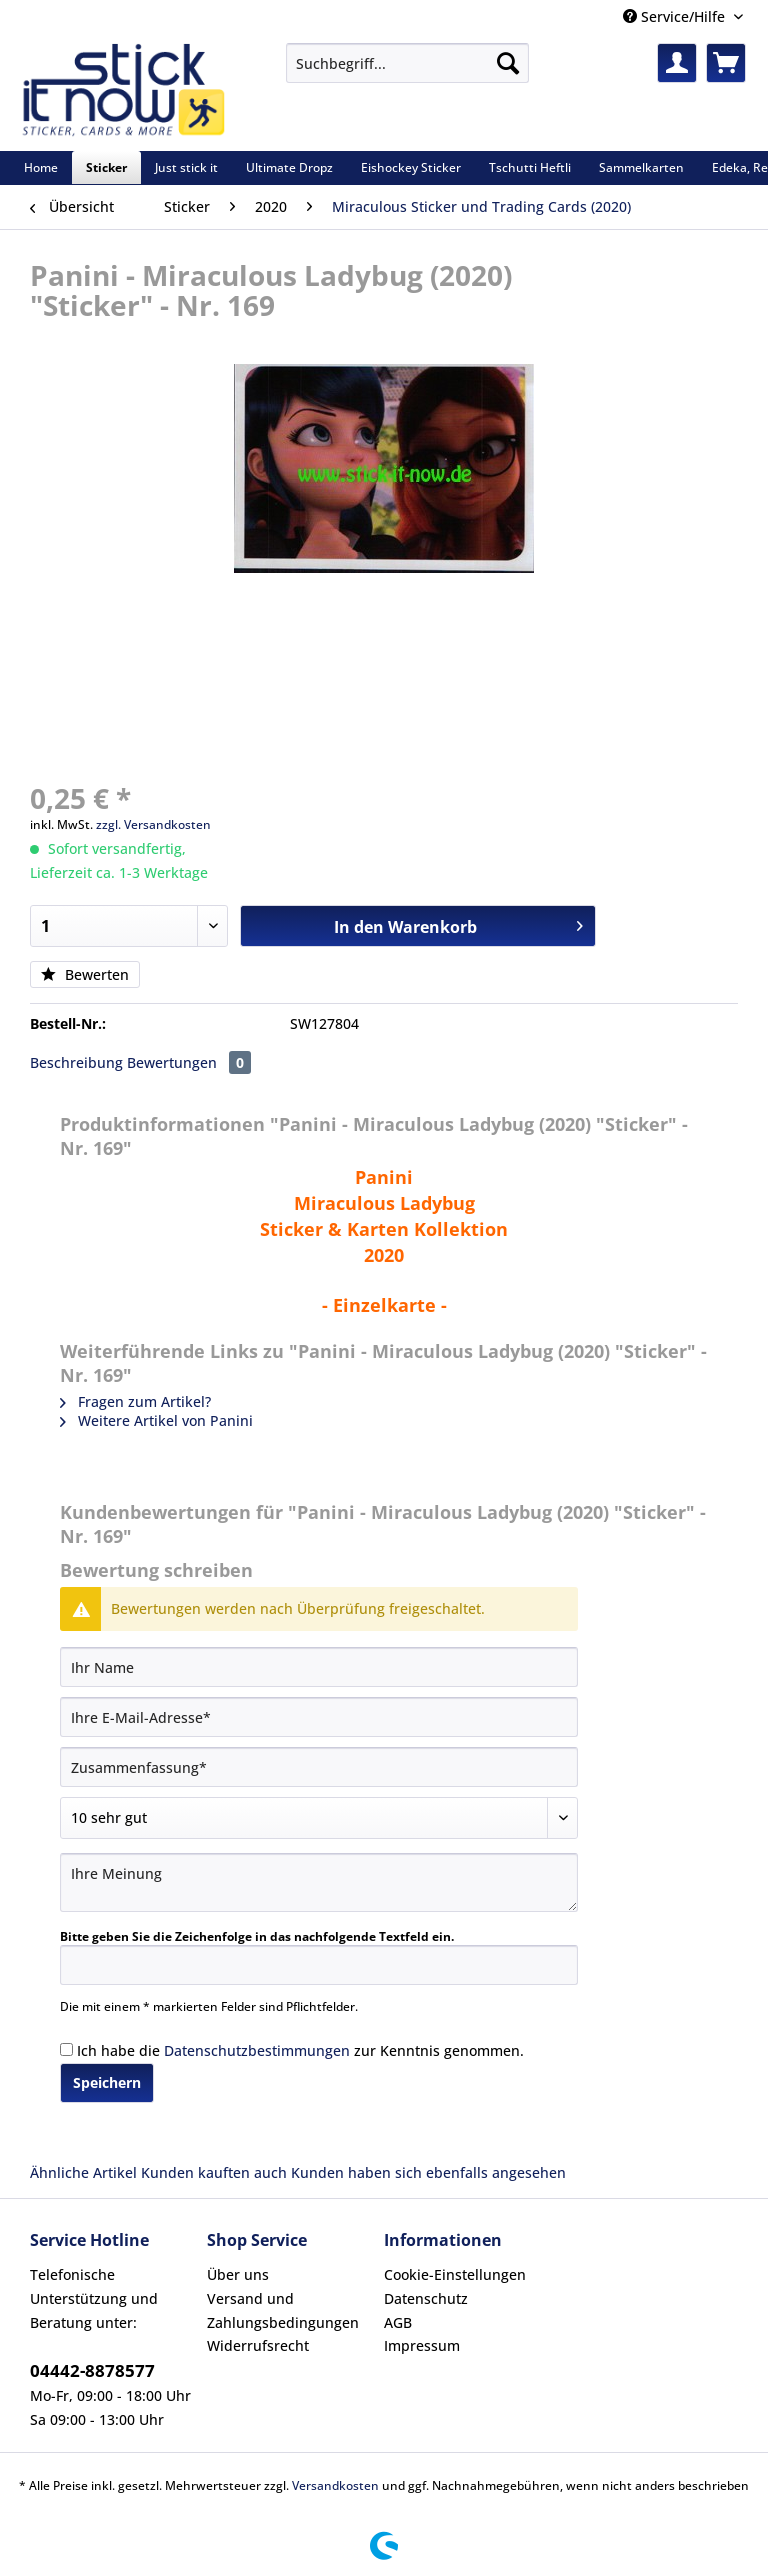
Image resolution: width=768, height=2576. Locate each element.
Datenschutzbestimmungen (257, 2050)
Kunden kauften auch (214, 2172)
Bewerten (85, 974)
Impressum (422, 2345)
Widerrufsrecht (258, 2345)
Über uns (238, 2274)
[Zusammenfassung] (319, 1767)
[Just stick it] (186, 167)
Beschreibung (76, 1062)
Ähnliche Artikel (83, 2172)
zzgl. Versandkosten (153, 824)
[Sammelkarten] (641, 167)
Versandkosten (335, 2485)
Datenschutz (426, 2298)
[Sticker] (106, 167)
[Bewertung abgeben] (319, 1818)
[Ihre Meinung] (319, 1882)
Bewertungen (189, 1062)
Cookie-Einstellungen (455, 2274)
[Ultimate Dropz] (289, 167)
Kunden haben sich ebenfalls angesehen (428, 2172)
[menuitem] (407, 72)
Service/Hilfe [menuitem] (676, 16)
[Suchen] (508, 63)
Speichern (107, 2082)
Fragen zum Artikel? (135, 1401)
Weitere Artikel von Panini (156, 1420)
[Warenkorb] (726, 63)
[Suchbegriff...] (407, 63)
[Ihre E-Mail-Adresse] (319, 1717)
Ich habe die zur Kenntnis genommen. (300, 2050)
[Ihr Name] (319, 1667)
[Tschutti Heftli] (530, 167)
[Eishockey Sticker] (411, 167)
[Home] (41, 167)
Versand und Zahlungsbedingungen (283, 2310)
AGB (398, 2322)
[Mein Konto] (677, 63)
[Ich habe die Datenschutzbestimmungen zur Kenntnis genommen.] (66, 2049)
